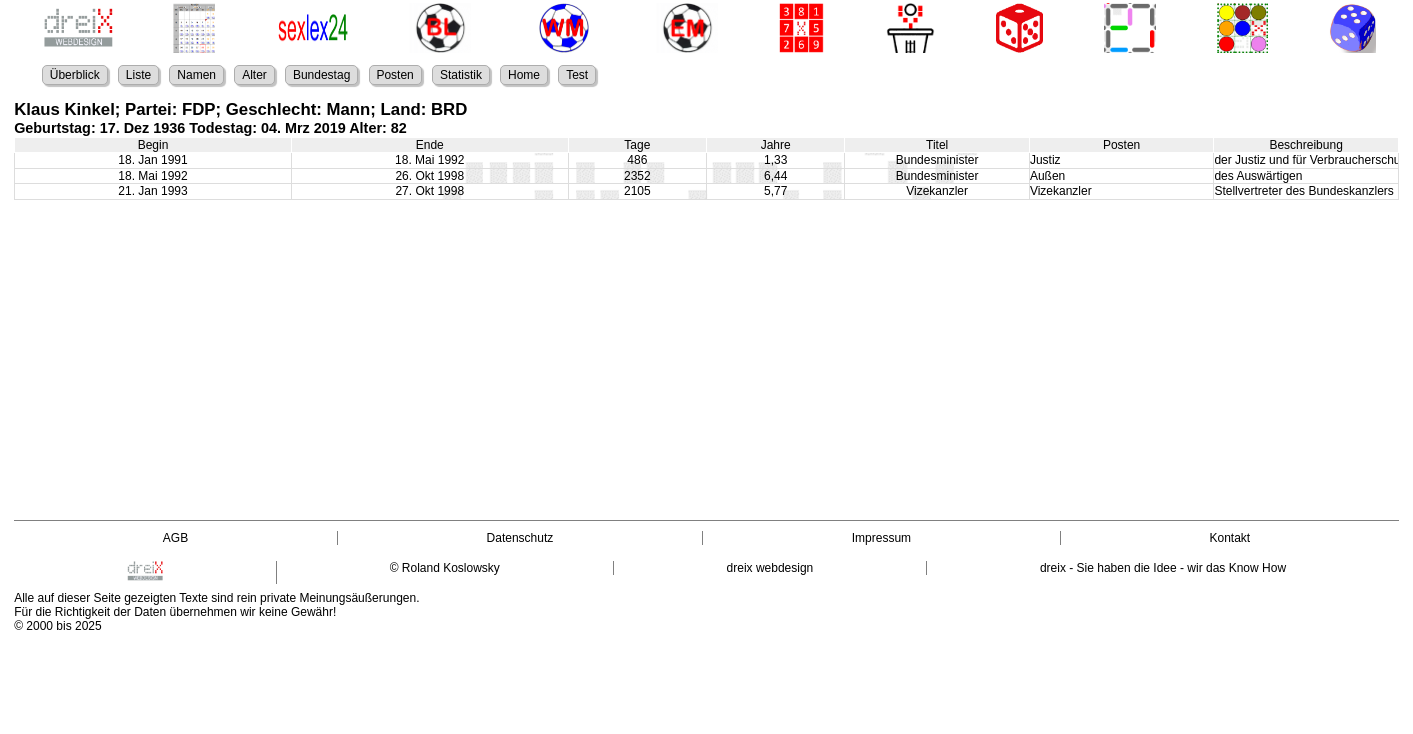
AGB (175, 538)
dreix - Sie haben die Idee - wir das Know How (1163, 568)
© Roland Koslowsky (445, 568)
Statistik (461, 75)
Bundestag (321, 75)
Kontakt (1229, 538)
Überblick (75, 75)
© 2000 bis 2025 (58, 626)
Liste (138, 75)
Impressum (881, 538)
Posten (394, 75)
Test (577, 75)
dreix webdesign (770, 568)
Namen (196, 75)
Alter (254, 75)
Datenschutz (520, 538)
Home (524, 75)
